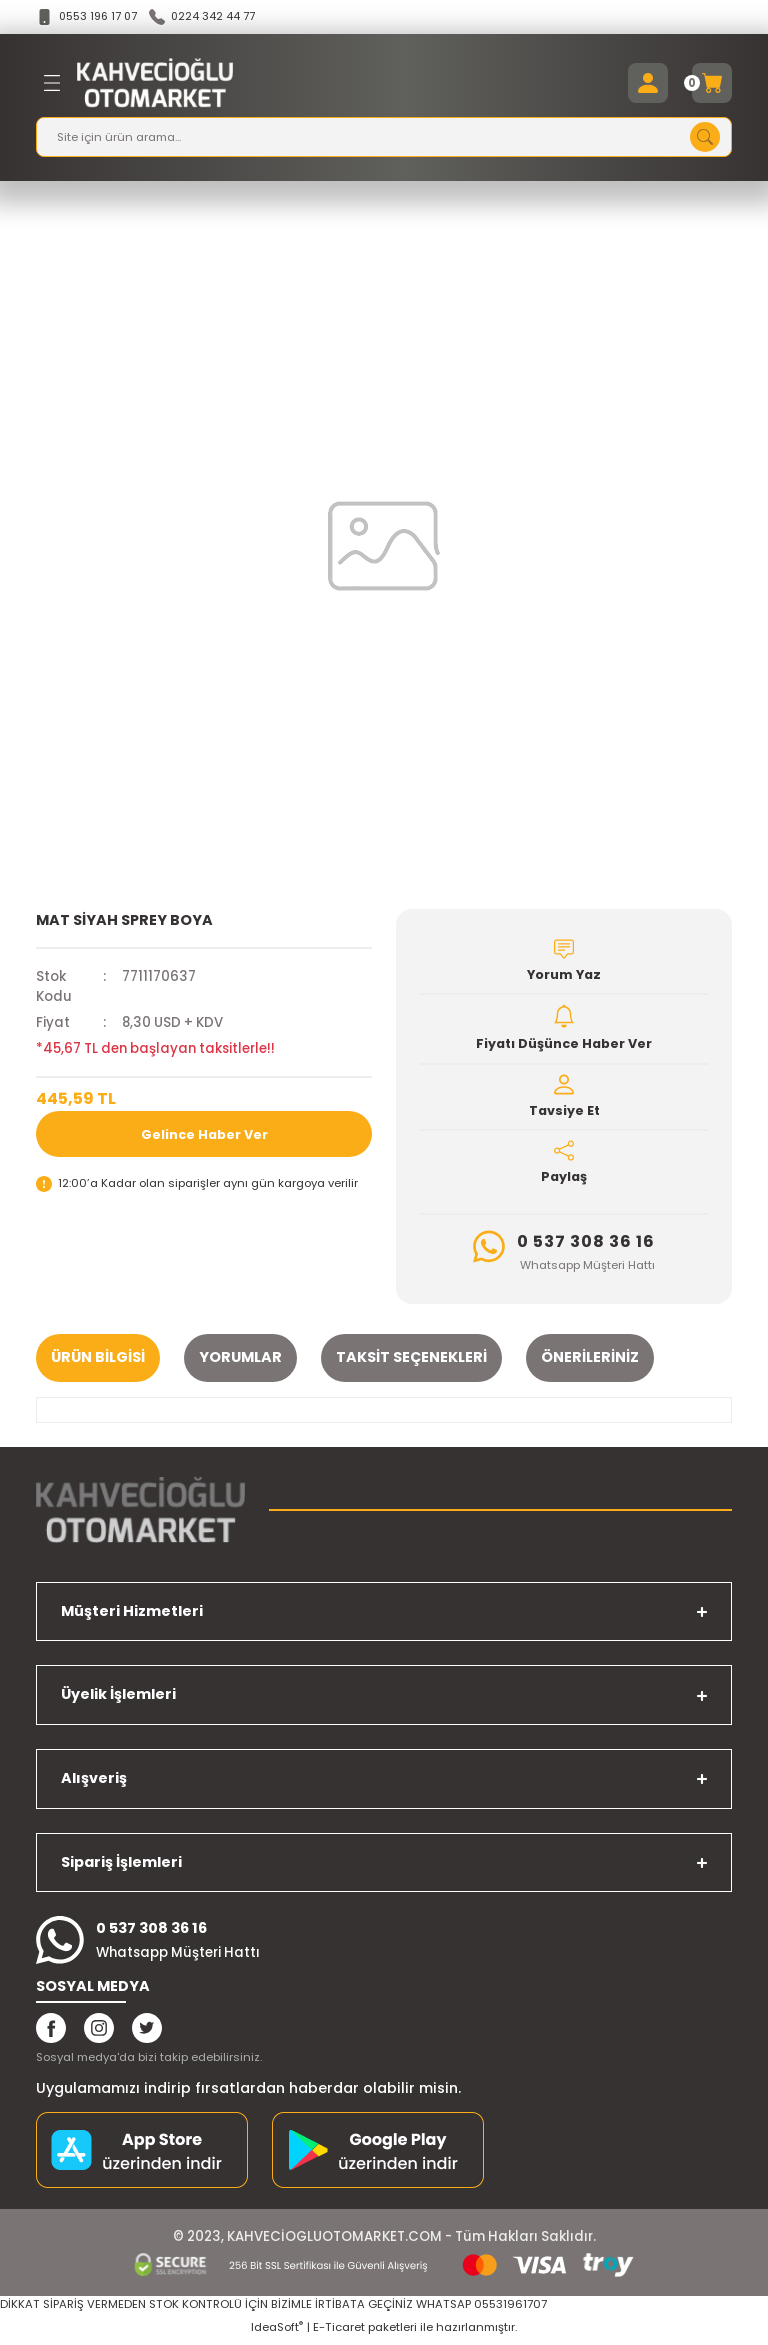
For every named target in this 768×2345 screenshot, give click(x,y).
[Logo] (155, 84)
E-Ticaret (339, 2331)
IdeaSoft (277, 2331)
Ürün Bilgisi (98, 1361)
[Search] (384, 138)
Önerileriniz (590, 1361)
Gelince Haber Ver (204, 1134)
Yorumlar (240, 1361)
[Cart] (712, 84)
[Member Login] (648, 84)
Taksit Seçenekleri (411, 1361)
